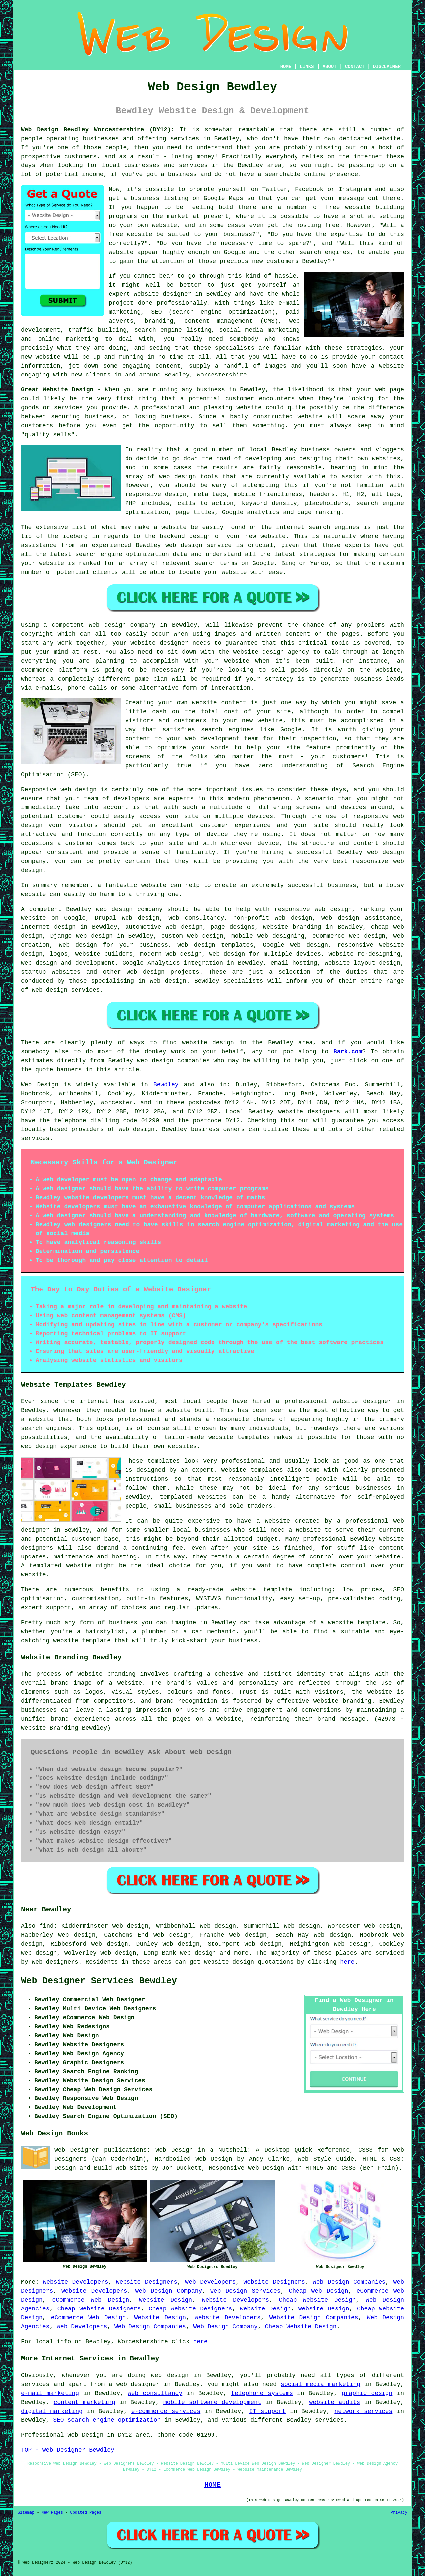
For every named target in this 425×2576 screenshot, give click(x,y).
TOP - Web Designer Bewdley (67, 2450)
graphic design (367, 2393)
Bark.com (347, 1051)
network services (363, 2411)
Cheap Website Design (317, 2300)
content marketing (84, 2402)
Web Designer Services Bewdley (99, 1981)
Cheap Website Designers (99, 2309)
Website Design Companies (313, 2317)
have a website (378, 366)
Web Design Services (245, 2291)
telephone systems (262, 2393)
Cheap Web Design (318, 2291)
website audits (334, 2402)
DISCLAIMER (387, 66)
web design (114, 909)
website (121, 252)
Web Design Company (168, 2291)
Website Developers (75, 2282)
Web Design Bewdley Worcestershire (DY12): (98, 129)
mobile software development (212, 2402)
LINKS (307, 66)
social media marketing (320, 2384)
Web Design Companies (349, 2282)
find (47, 1926)
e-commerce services (165, 2411)
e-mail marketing (50, 2393)
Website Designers (146, 2282)
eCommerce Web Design (90, 2300)
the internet (360, 156)
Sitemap (26, 2512)
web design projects (163, 972)
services (35, 1138)
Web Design (39, 1084)
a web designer (134, 2384)
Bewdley (166, 1084)
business (341, 885)
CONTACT (355, 66)
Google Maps (223, 198)
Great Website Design (57, 389)
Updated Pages (85, 2512)
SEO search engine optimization (107, 2420)
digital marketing (52, 2411)
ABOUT (330, 66)
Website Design (165, 2300)
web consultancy (155, 2393)
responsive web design (313, 909)
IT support (267, 2411)
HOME (286, 66)
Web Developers (210, 2282)
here (347, 1962)
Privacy (399, 2512)
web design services (66, 990)
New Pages (52, 2512)
